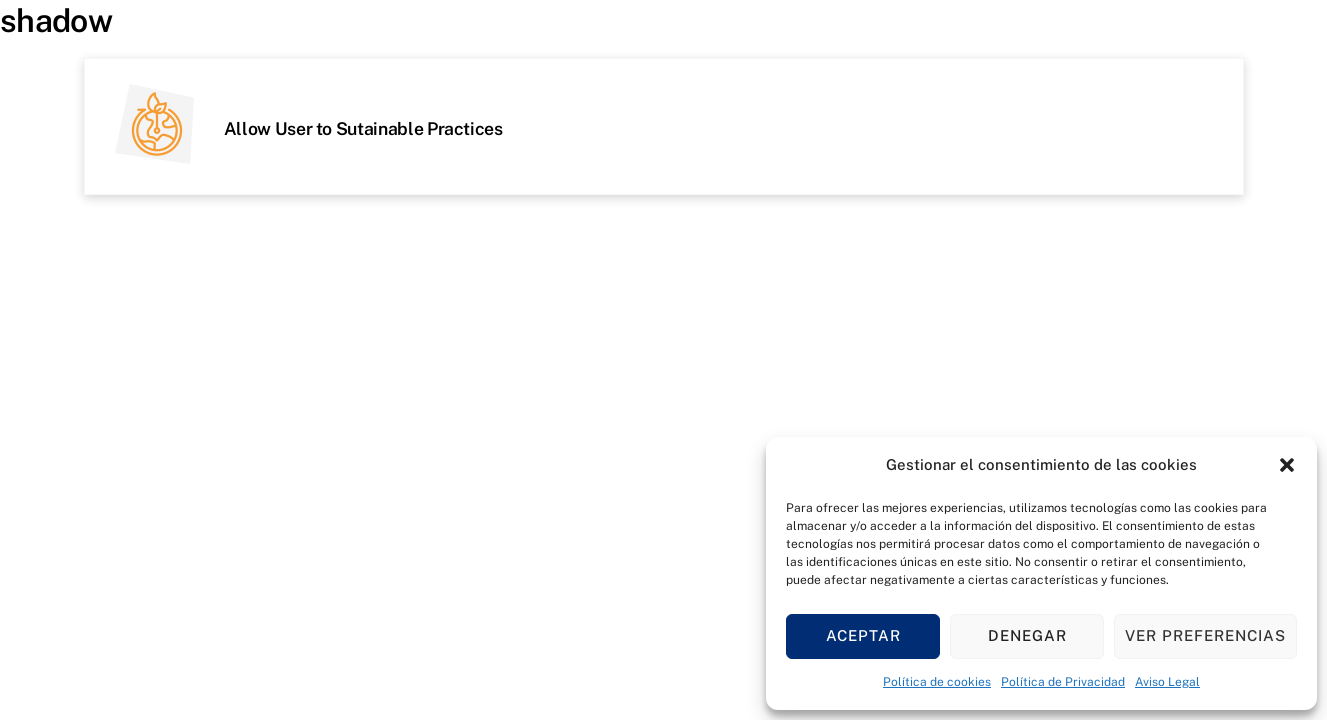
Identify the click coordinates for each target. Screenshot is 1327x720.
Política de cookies (937, 682)
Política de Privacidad (1063, 682)
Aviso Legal (1167, 682)
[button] (1287, 465)
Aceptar (863, 635)
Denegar (1027, 635)
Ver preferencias (1205, 635)
